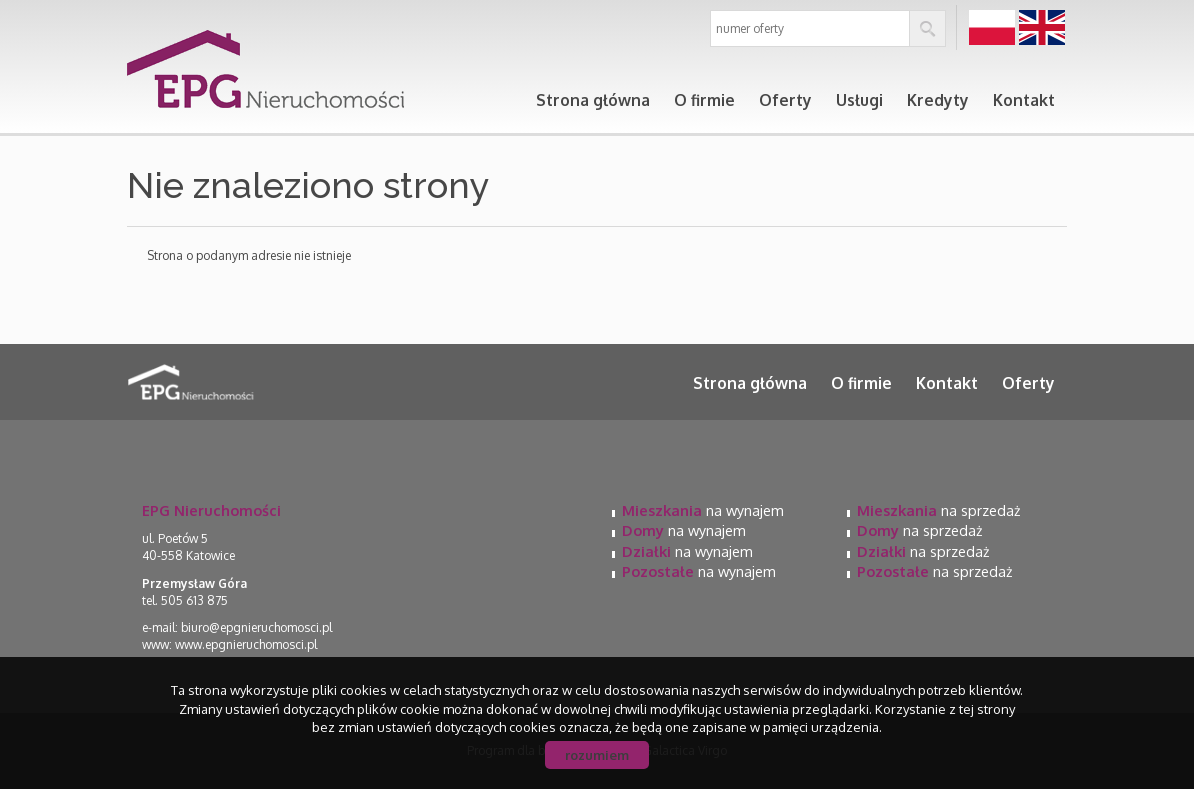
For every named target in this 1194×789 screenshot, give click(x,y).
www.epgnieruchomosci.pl (246, 644)
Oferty (785, 100)
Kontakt (1024, 100)
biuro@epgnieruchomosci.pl (256, 627)
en (1042, 28)
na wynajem (703, 510)
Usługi (859, 100)
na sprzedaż (938, 510)
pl (992, 28)
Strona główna (593, 100)
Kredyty (938, 100)
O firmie (704, 100)
